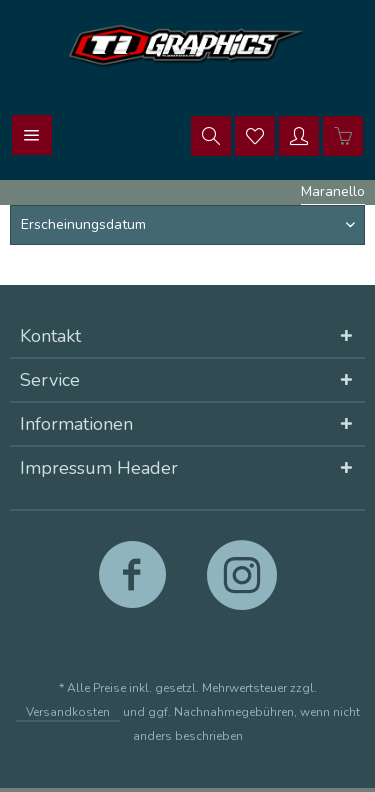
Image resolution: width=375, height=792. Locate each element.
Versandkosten (68, 712)
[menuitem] (32, 135)
